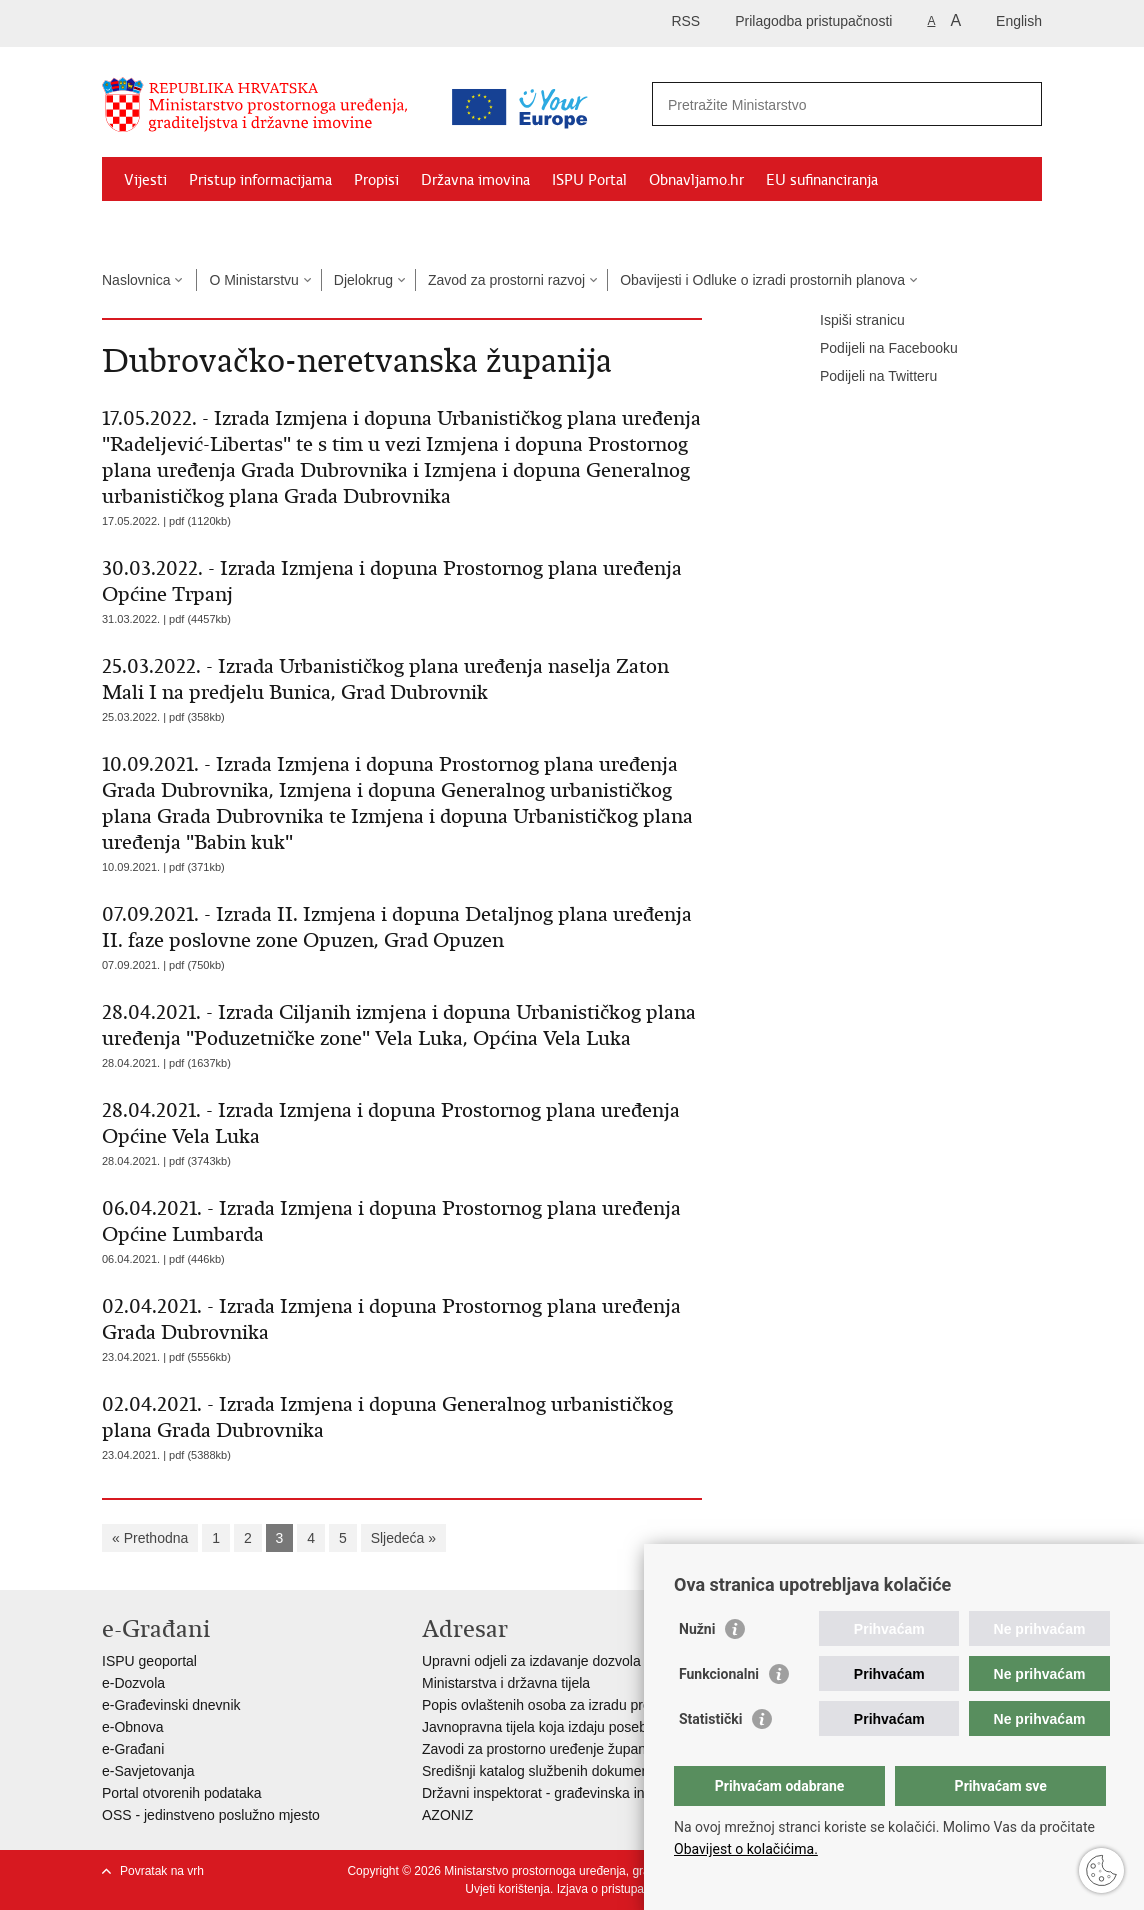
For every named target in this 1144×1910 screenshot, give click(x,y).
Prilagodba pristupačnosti (813, 21)
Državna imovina (475, 180)
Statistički (710, 1719)
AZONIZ (447, 1815)
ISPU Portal (589, 180)
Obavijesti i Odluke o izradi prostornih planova (762, 280)
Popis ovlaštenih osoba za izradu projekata (555, 1705)
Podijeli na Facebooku (875, 349)
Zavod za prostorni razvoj (506, 280)
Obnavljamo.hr (696, 180)
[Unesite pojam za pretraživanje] (825, 104)
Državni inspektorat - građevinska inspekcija (558, 1793)
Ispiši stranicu (848, 321)
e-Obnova (132, 1727)
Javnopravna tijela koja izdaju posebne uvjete (563, 1727)
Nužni (697, 1629)
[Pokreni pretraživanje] (1019, 104)
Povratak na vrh (162, 1871)
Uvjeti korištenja (507, 1889)
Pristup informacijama (260, 180)
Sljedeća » (403, 1538)
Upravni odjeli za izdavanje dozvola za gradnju (566, 1661)
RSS (685, 21)
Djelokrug (363, 280)
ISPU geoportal (149, 1661)
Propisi (376, 180)
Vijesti (145, 180)
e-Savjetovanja (148, 1771)
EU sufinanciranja (822, 180)
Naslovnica (136, 280)
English (1019, 21)
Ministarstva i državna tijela (506, 1683)
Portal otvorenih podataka (182, 1793)
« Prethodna (150, 1538)
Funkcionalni (719, 1674)
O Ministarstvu (253, 280)
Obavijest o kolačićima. (746, 1849)
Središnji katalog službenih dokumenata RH (557, 1771)
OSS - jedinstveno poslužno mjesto (211, 1815)
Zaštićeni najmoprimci (196, 226)
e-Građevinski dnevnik (171, 1705)
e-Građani (133, 1749)
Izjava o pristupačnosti (616, 1889)
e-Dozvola (133, 1683)
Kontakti (319, 226)
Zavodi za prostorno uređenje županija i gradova (572, 1749)
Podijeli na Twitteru (864, 377)
